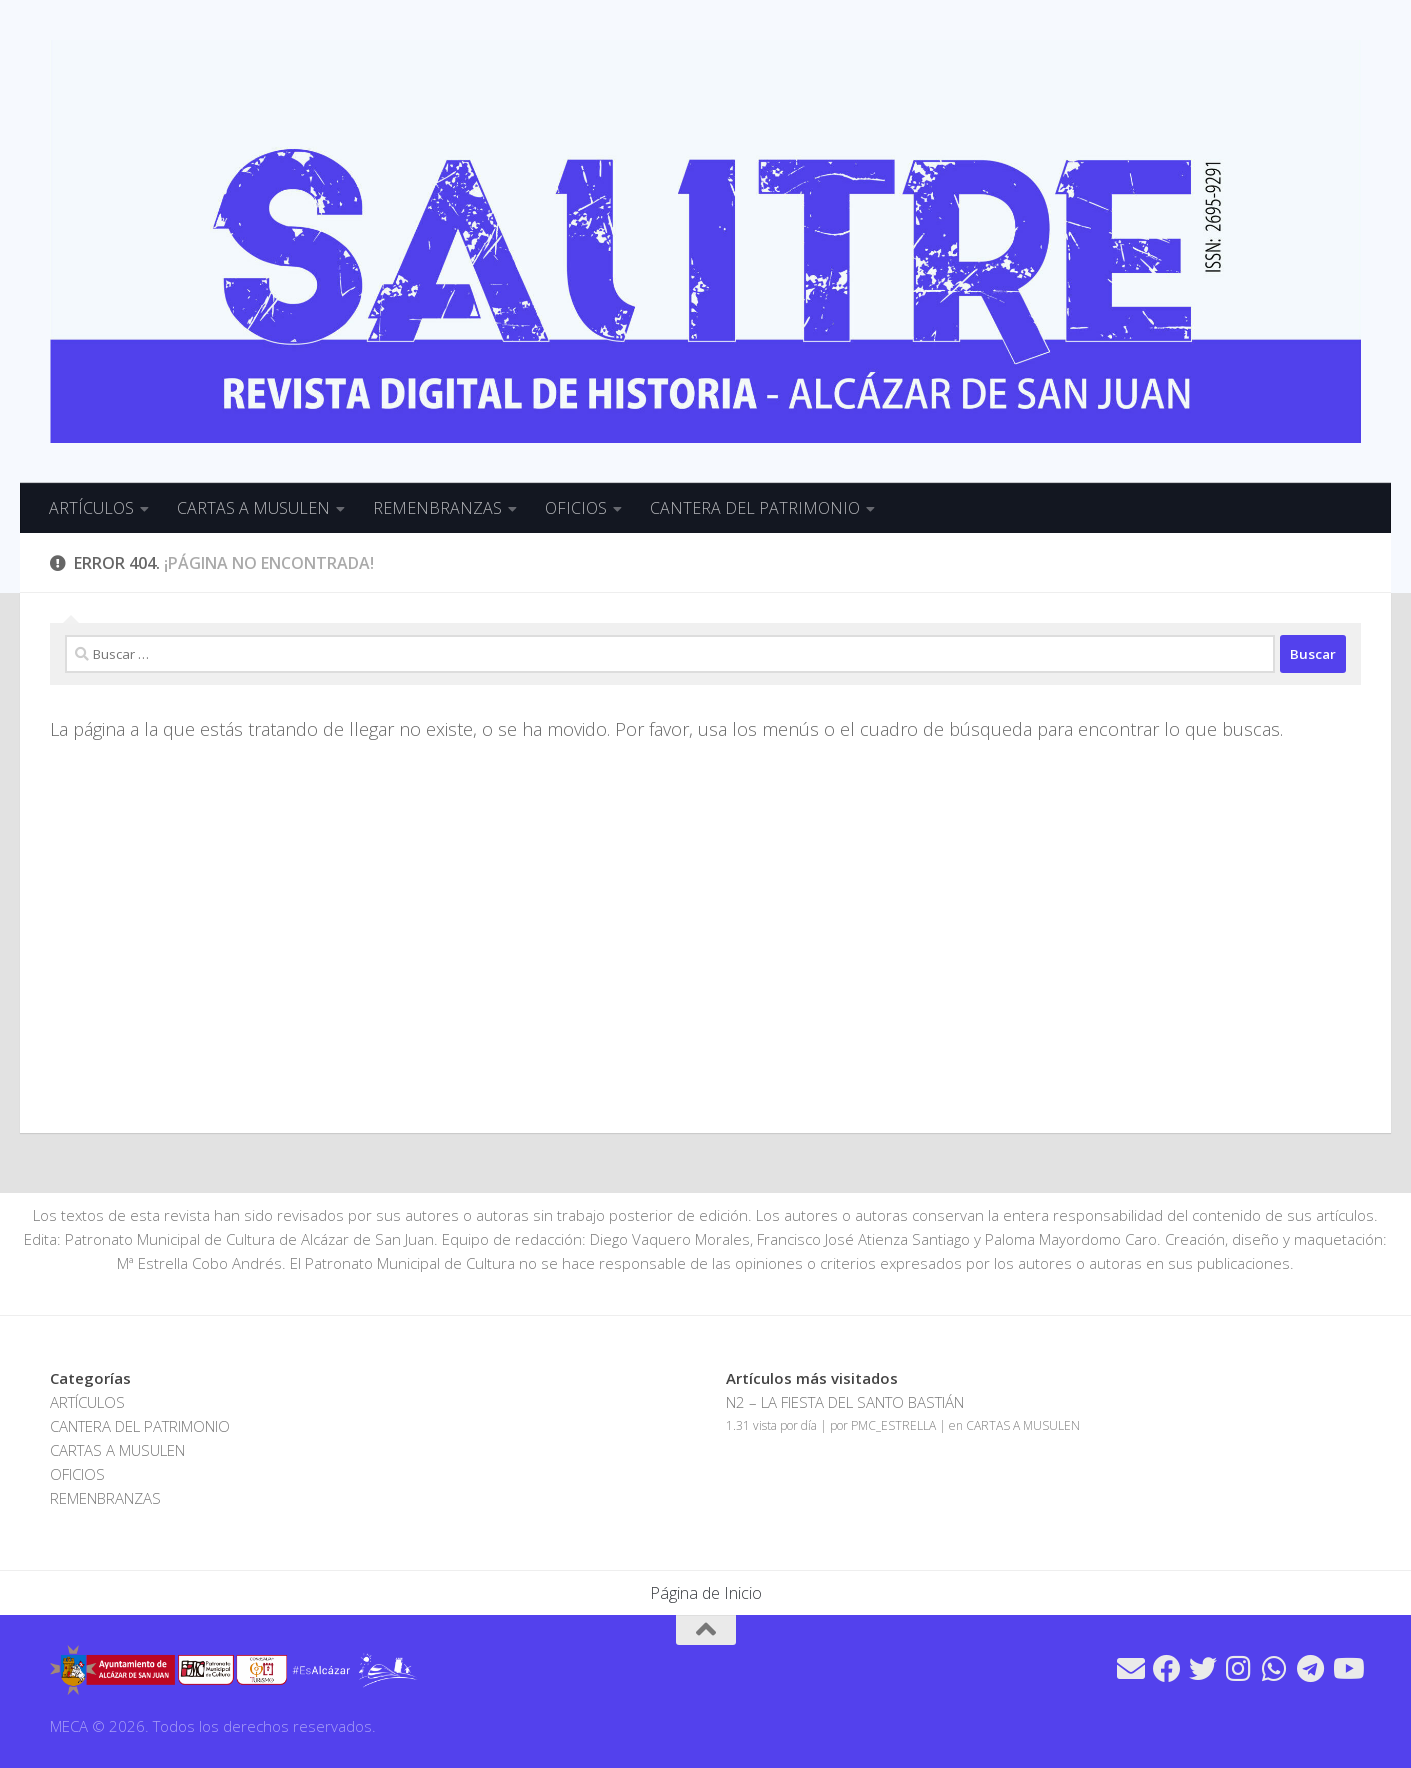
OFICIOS (576, 508)
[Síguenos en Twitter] (1203, 1669)
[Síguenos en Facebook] (1167, 1669)
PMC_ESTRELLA (893, 1425)
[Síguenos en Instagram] (1239, 1669)
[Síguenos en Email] (1131, 1669)
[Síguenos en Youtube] (1347, 1669)
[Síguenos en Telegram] (1311, 1669)
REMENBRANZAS (437, 508)
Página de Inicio (706, 1593)
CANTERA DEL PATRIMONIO (755, 508)
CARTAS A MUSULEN (253, 508)
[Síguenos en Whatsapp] (1275, 1669)
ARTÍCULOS (91, 508)
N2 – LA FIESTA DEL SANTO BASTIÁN (845, 1402)
